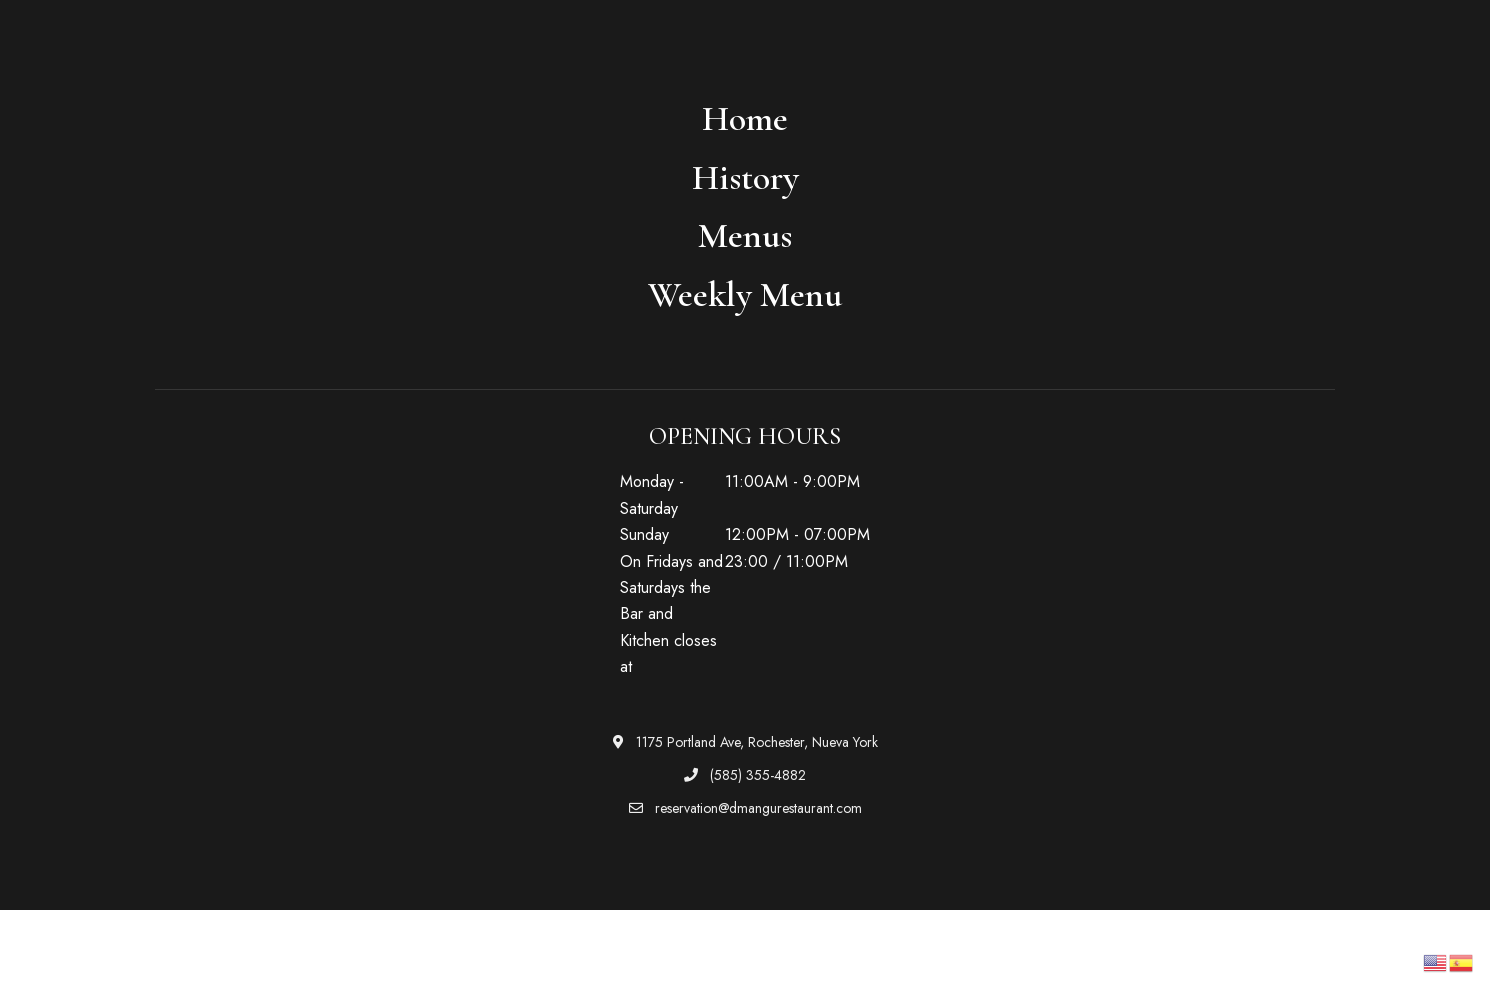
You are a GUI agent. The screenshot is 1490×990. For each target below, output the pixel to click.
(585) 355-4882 (745, 775)
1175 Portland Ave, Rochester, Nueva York (745, 742)
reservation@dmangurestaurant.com (745, 808)
